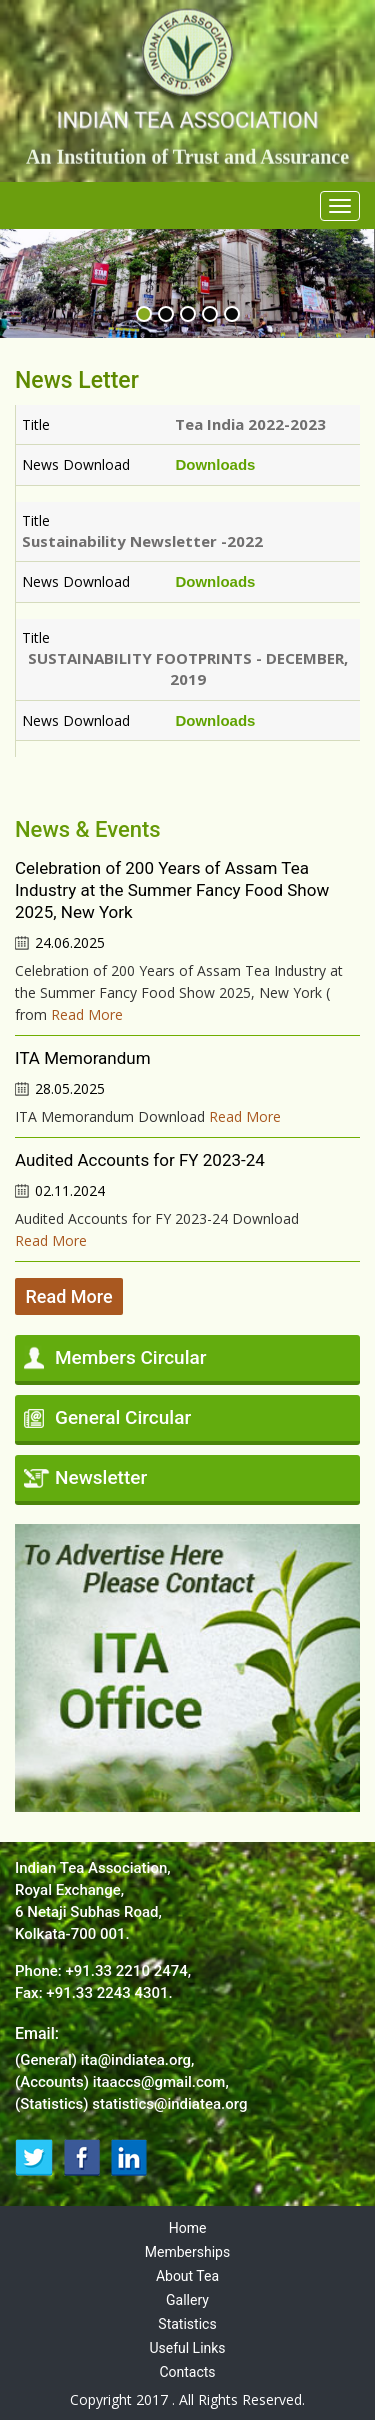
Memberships (187, 2252)
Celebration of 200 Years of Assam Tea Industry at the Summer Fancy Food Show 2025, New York (172, 890)
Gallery (187, 2300)
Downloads (215, 464)
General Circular (123, 1417)
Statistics (187, 2324)
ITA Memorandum (83, 1058)
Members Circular (131, 1357)
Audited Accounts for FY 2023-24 (140, 1160)
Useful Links (187, 2348)
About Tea (187, 2276)
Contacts (187, 2372)
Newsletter (101, 1477)
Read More (87, 1014)
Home (188, 2228)
